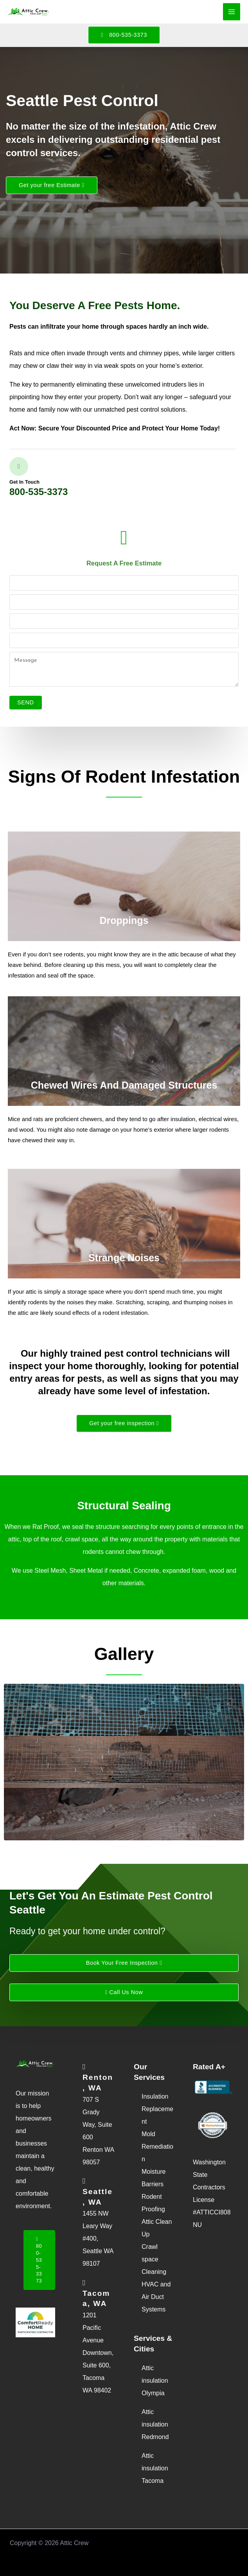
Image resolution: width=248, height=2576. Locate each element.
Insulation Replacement (157, 2109)
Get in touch (24, 482)
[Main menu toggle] (231, 11)
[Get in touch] (18, 466)
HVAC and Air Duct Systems (156, 2297)
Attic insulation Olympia (155, 2380)
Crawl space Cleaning (154, 2259)
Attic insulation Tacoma (155, 2468)
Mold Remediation (157, 2146)
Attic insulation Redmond (155, 2424)
